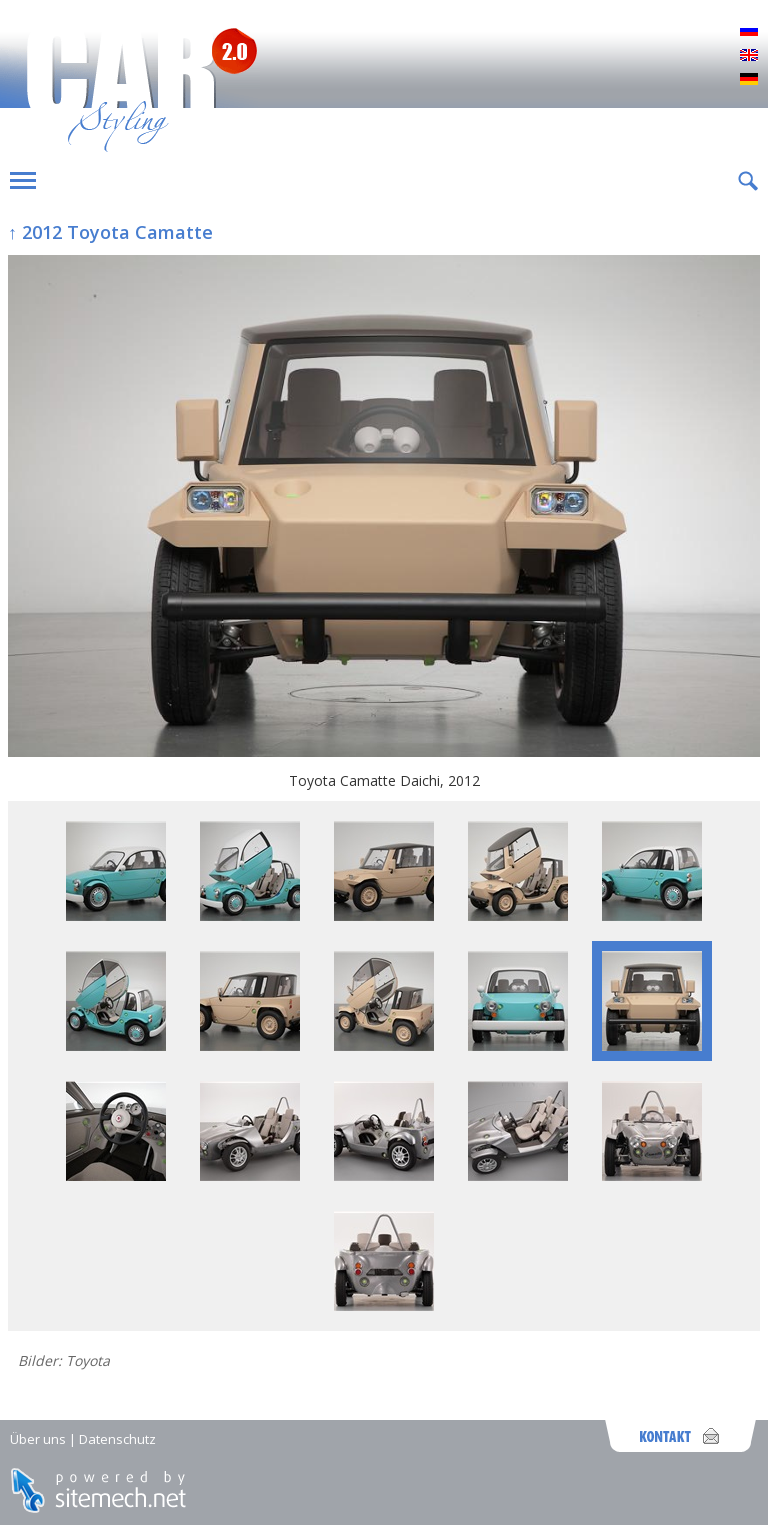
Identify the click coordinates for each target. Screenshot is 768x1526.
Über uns (38, 1439)
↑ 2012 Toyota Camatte (110, 232)
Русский (749, 32)
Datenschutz (117, 1439)
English (749, 56)
